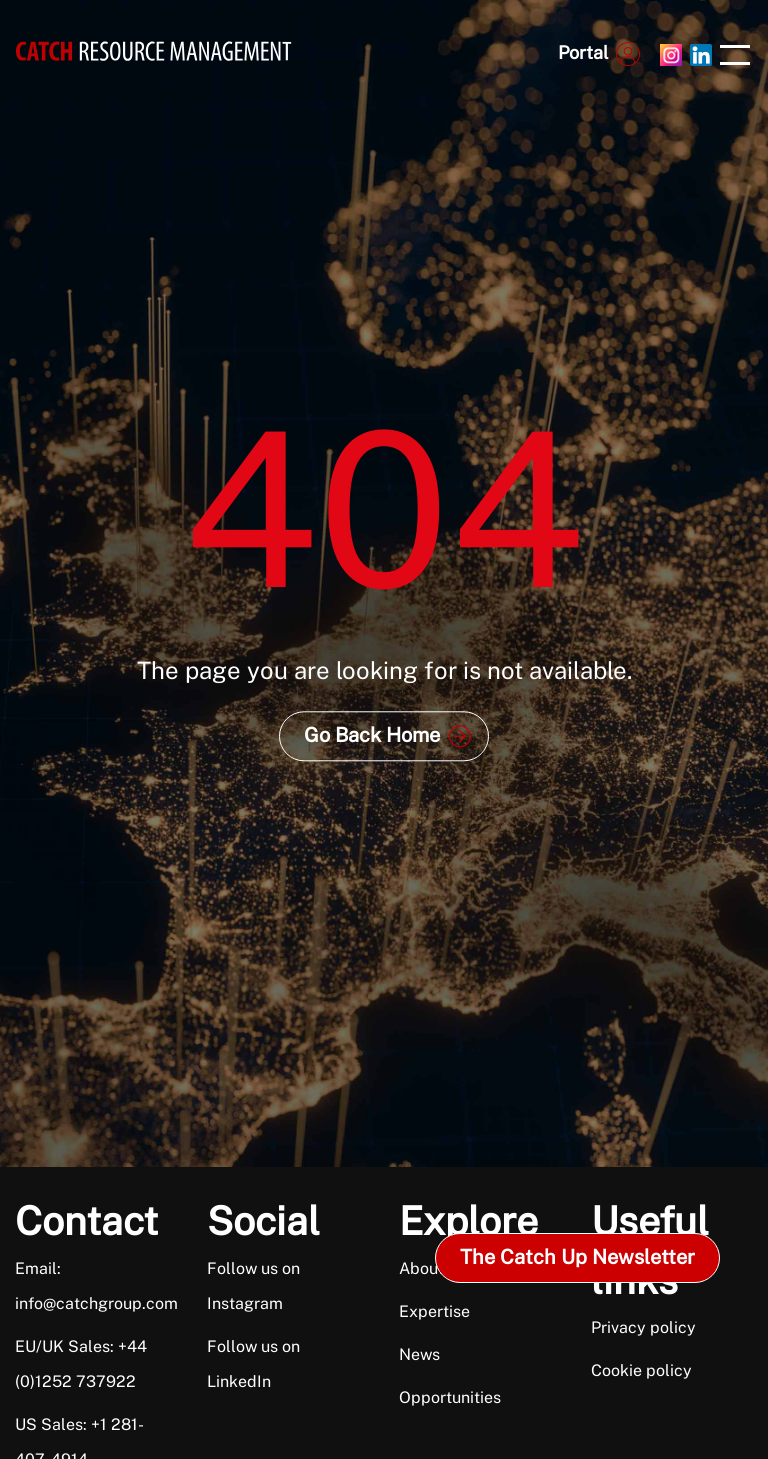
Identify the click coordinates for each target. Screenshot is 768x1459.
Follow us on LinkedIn (253, 1364)
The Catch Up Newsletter (577, 1257)
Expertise (434, 1311)
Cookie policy (641, 1370)
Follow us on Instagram (253, 1286)
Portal (583, 52)
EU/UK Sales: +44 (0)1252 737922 (81, 1364)
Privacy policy (643, 1327)
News (419, 1354)
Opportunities (450, 1397)
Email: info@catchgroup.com (87, 1286)
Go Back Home (372, 735)
